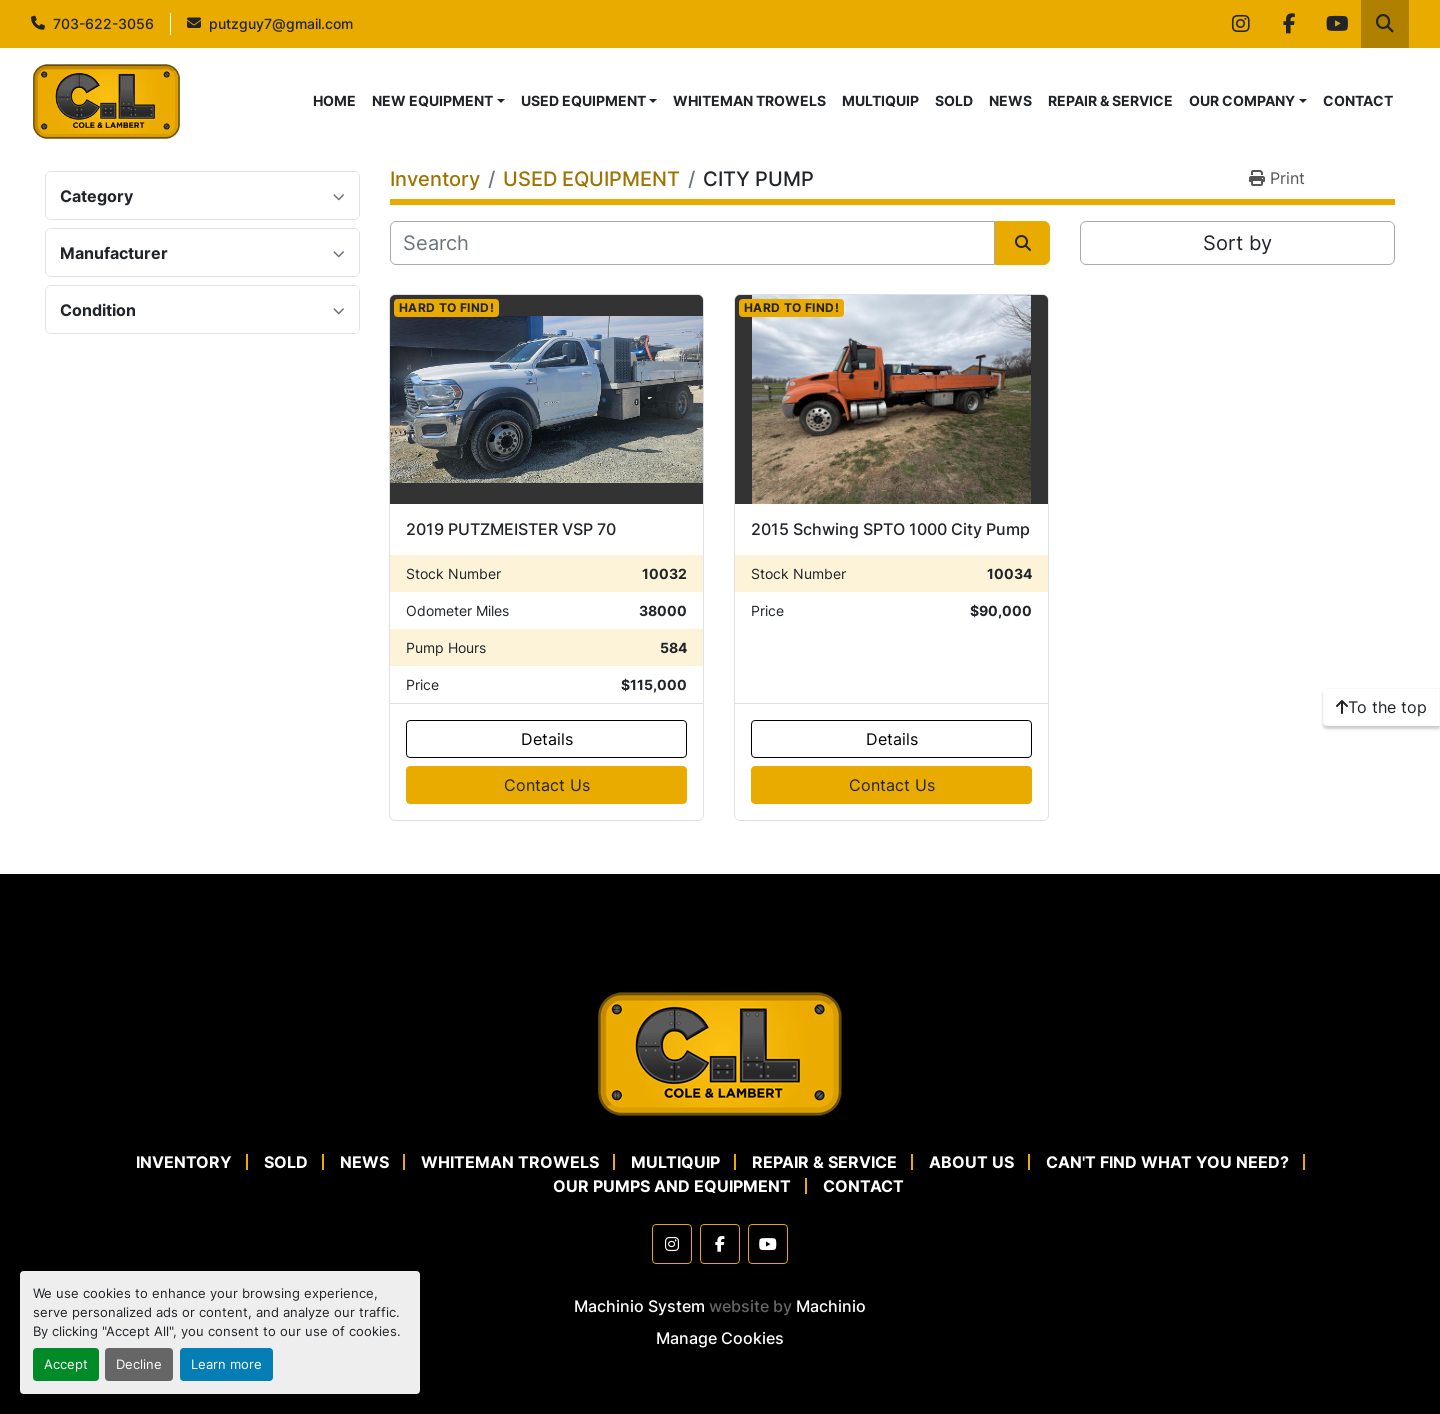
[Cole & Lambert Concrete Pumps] (720, 1052)
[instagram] (1241, 24)
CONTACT (1358, 100)
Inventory (184, 1162)
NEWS (1010, 100)
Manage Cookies (720, 1338)
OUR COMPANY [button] (1242, 100)
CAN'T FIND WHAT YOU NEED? (1167, 1162)
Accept (66, 1364)
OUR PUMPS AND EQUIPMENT (672, 1186)
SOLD (954, 100)
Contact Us (547, 785)
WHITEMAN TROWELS (749, 100)
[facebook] (1289, 24)
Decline (139, 1364)
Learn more (226, 1364)
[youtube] (1337, 24)
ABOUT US (971, 1162)
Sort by (1237, 243)
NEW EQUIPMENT (432, 100)
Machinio (831, 1306)
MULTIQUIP (880, 100)
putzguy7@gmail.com (281, 23)
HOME (334, 100)
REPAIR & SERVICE (1110, 100)
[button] (438, 100)
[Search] (692, 243)
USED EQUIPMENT (583, 100)
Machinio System (639, 1306)
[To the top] (1381, 707)
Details (547, 739)
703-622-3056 (103, 23)
